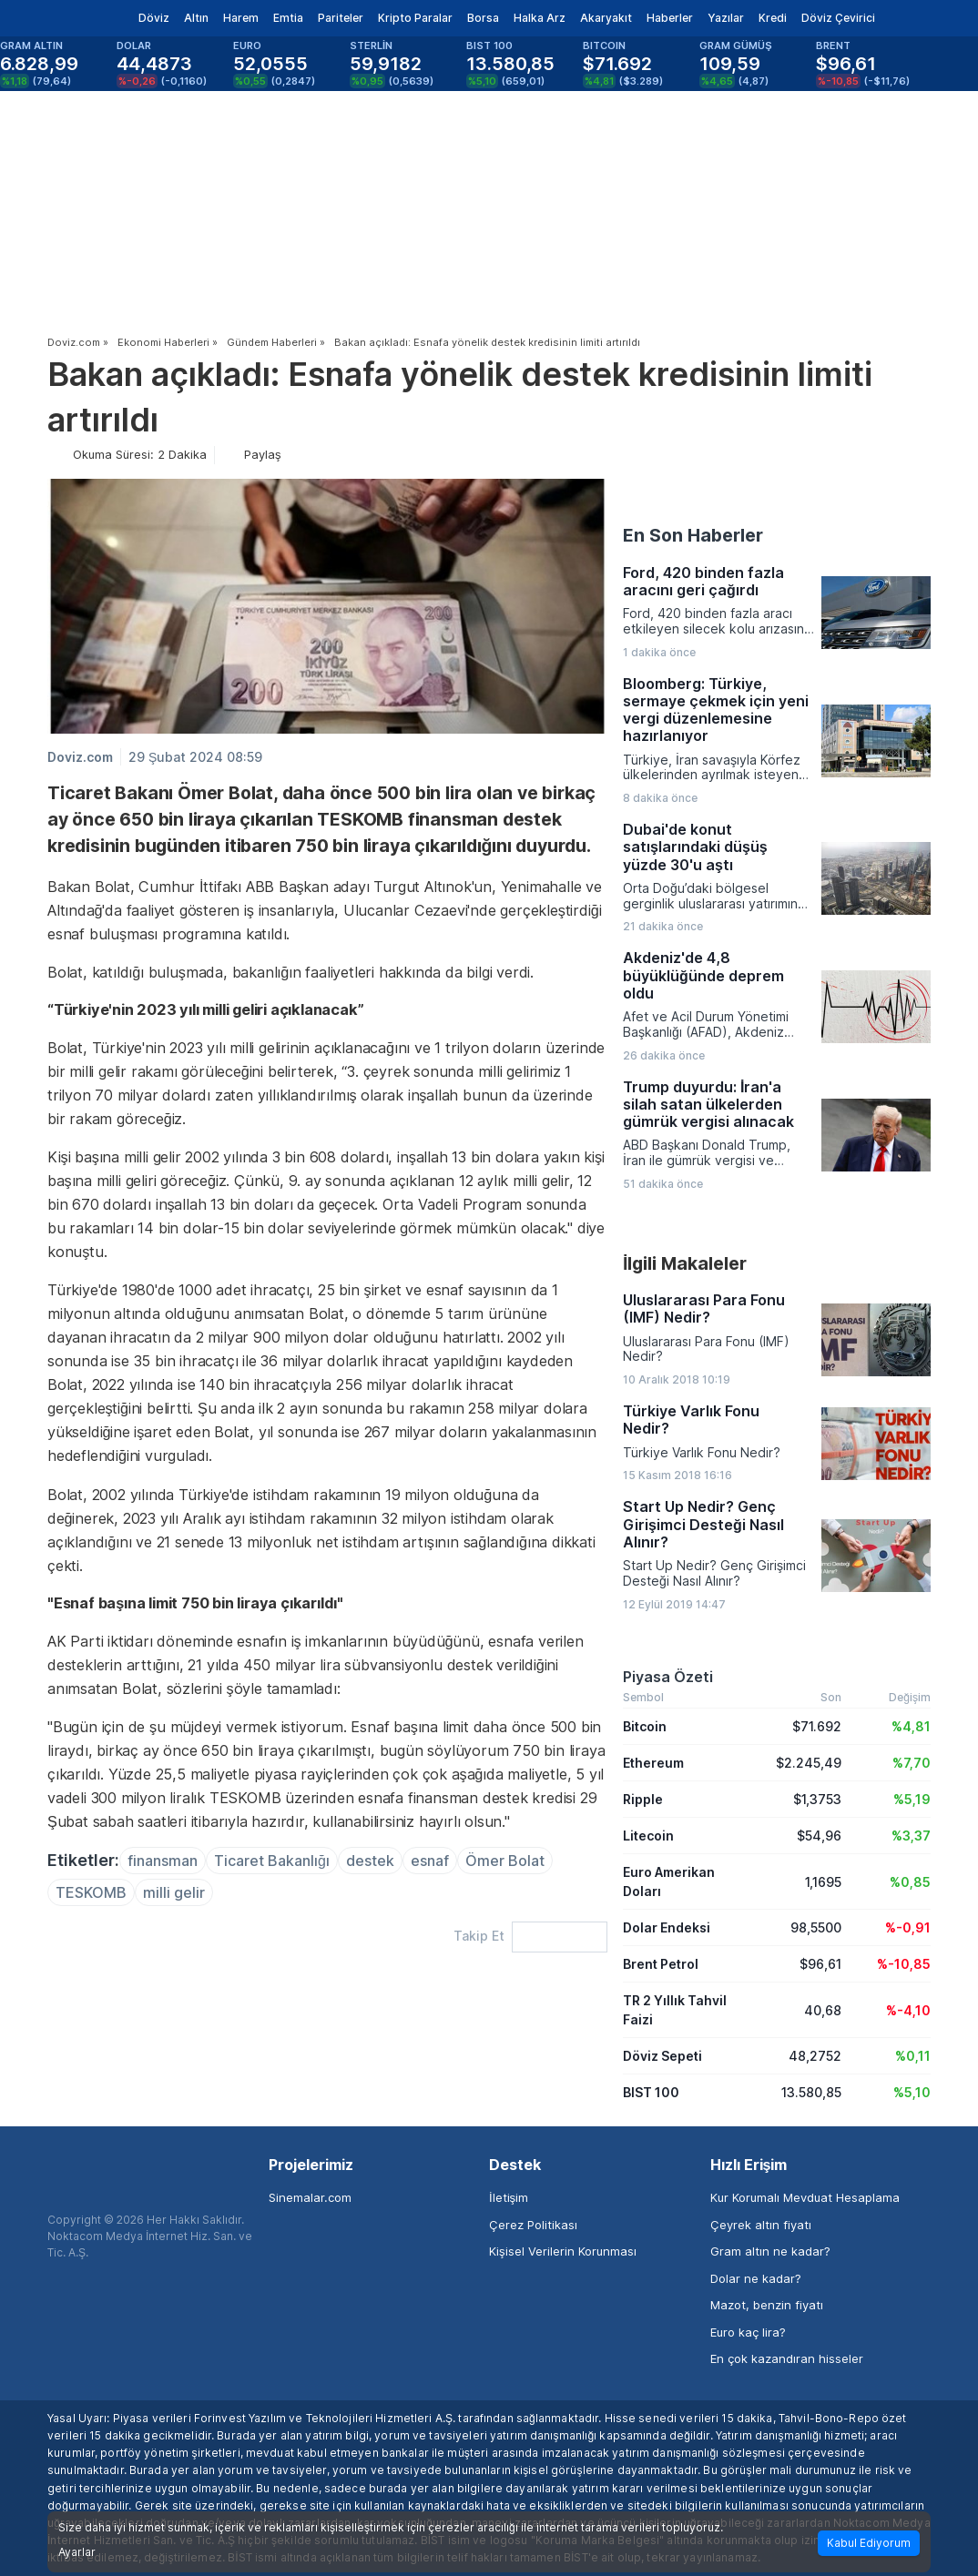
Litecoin (648, 1835)
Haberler (670, 18)
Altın (196, 18)
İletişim (508, 2197)
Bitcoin (645, 1726)
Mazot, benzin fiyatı (766, 2304)
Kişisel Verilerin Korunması (563, 2251)
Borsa (483, 18)
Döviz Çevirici (838, 18)
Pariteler (340, 18)
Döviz (153, 18)
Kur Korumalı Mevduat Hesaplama (805, 2197)
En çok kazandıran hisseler (786, 2358)
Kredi (773, 18)
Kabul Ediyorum (869, 2543)
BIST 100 (651, 2092)
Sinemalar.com (310, 2197)
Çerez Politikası (533, 2224)
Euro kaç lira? (748, 2332)
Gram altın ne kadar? (770, 2251)
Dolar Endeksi (666, 1927)
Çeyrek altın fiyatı (760, 2224)
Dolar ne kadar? (755, 2278)
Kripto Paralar (415, 18)
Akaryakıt (606, 18)
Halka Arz (539, 18)
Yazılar (726, 18)
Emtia (288, 18)
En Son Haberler (693, 535)
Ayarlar (77, 2552)
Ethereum (653, 1762)
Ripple (643, 1799)
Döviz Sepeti (662, 2056)
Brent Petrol (660, 1964)
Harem (241, 18)
